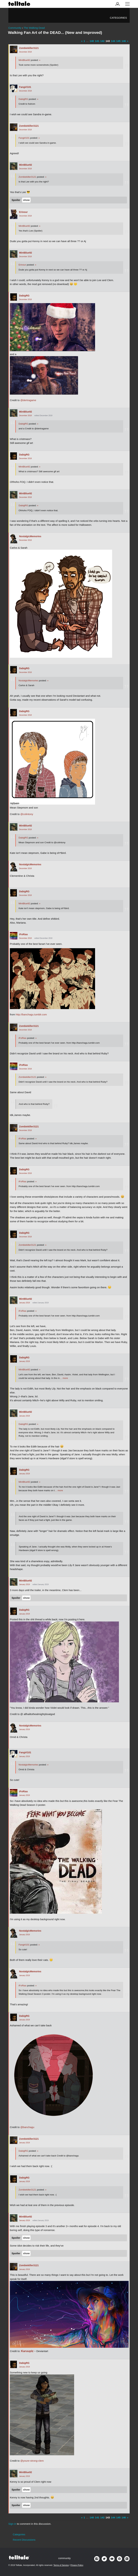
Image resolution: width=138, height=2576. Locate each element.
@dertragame (28, 400)
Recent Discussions (24, 2539)
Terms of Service (61, 2565)
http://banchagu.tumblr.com (31, 1014)
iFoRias (23, 934)
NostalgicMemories (30, 536)
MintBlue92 (24, 60)
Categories (118, 17)
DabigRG (23, 99)
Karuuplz (27, 2351)
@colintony (26, 814)
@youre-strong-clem (32, 2460)
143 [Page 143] (108, 40)
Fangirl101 (25, 87)
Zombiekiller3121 (29, 48)
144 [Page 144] (113, 40)
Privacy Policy (77, 2565)
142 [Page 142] (102, 40)
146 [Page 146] (124, 40)
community (64, 2558)
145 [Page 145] (118, 40)
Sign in (12, 2523)
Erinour (23, 212)
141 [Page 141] (97, 40)
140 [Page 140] (92, 40)
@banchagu (27, 2127)
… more (64, 1378)
